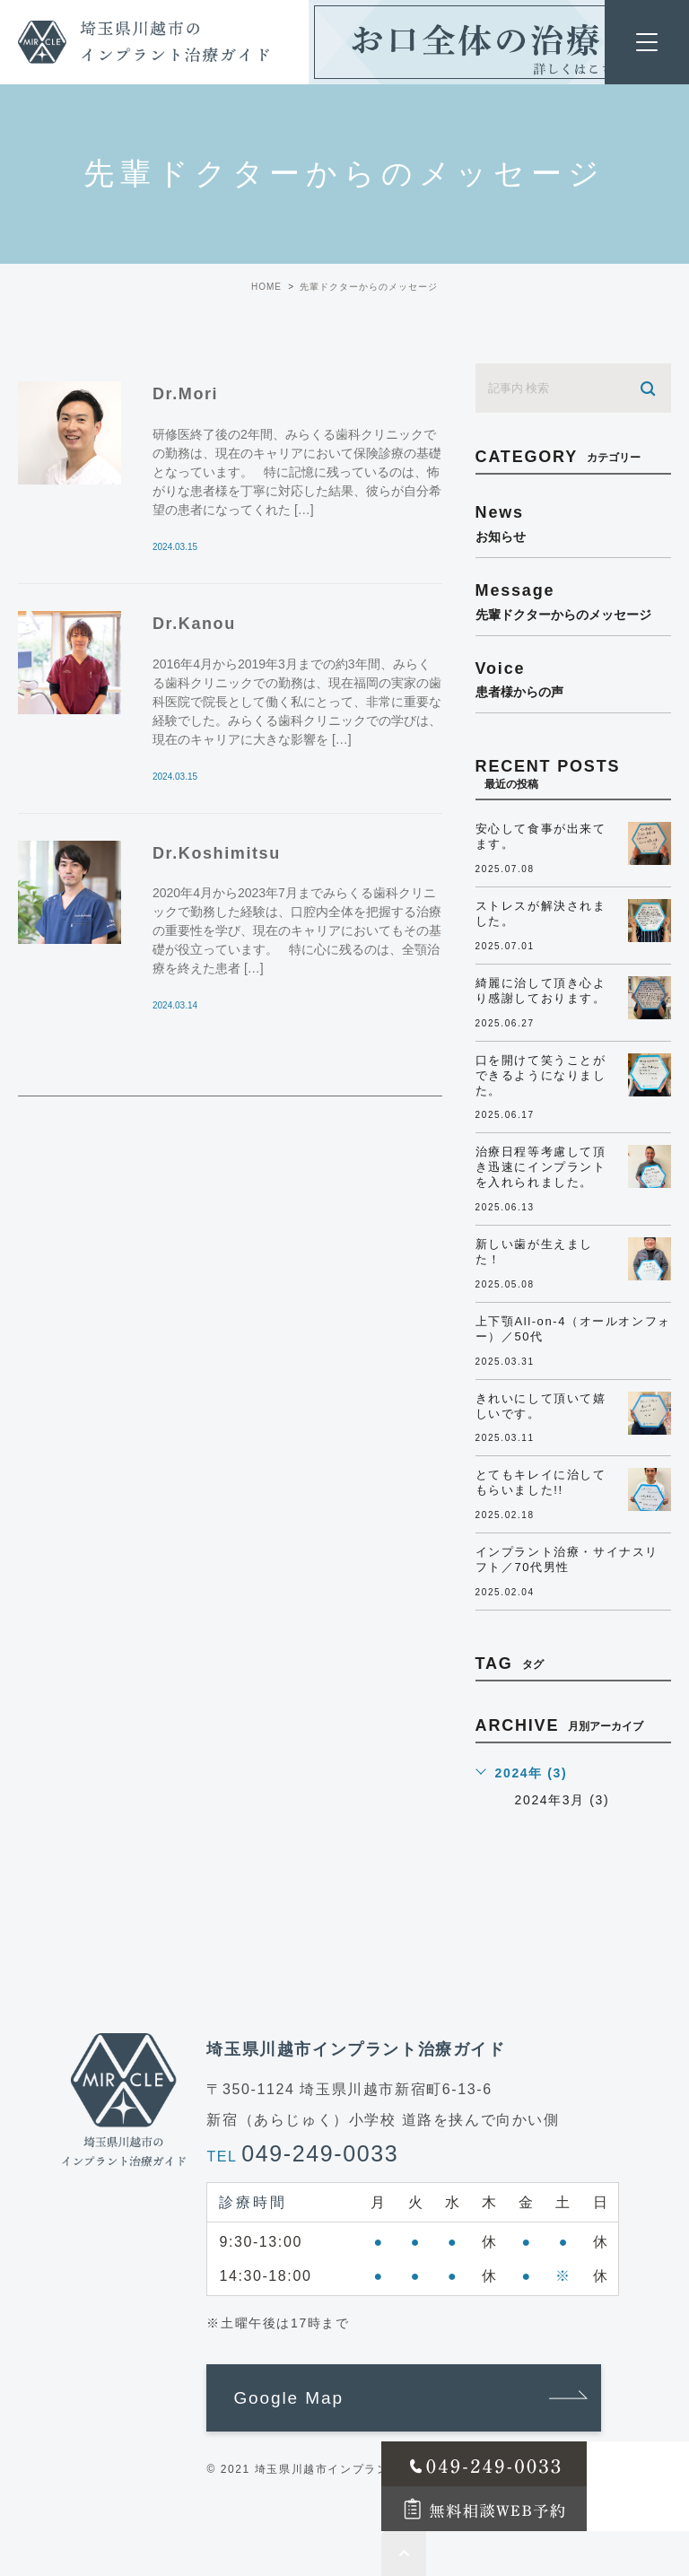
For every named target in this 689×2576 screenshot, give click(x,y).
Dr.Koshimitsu (217, 853)
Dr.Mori (185, 394)
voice (573, 679)
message (573, 601)
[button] (403, 2398)
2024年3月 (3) (562, 1800)
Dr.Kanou (194, 624)
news (573, 523)
